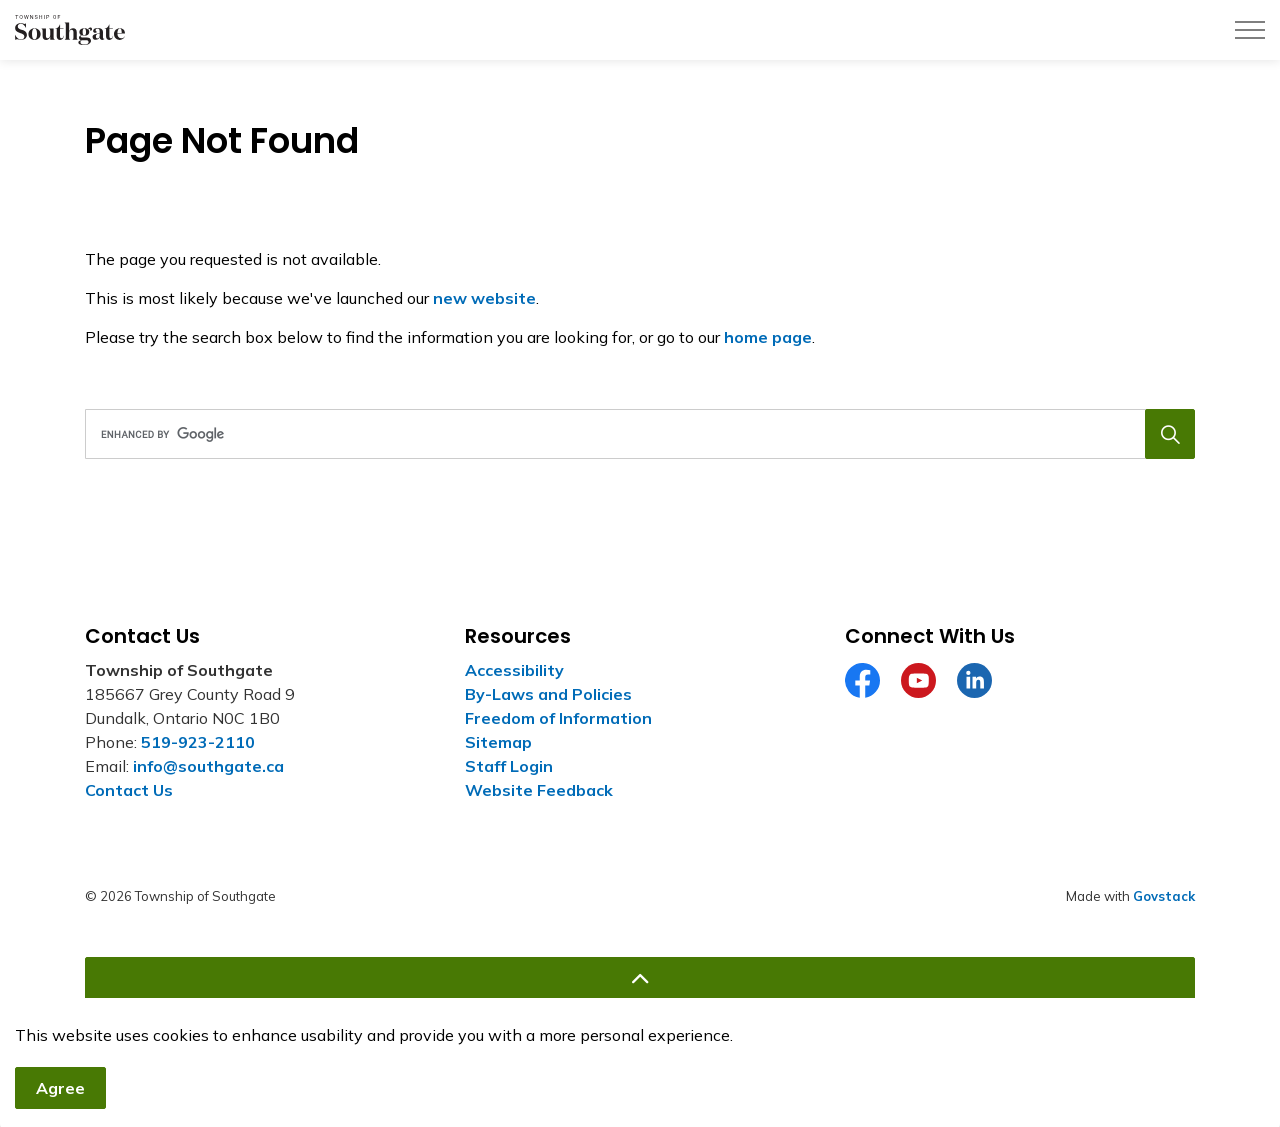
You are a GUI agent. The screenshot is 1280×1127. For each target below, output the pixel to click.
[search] (634, 434)
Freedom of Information (558, 718)
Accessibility (514, 670)
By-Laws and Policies (548, 694)
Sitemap (498, 742)
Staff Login (509, 766)
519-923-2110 (198, 742)
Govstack (1164, 896)
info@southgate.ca (208, 766)
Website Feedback (539, 790)
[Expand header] (1250, 30)
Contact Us (129, 790)
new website (484, 298)
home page (768, 337)
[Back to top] (640, 979)
